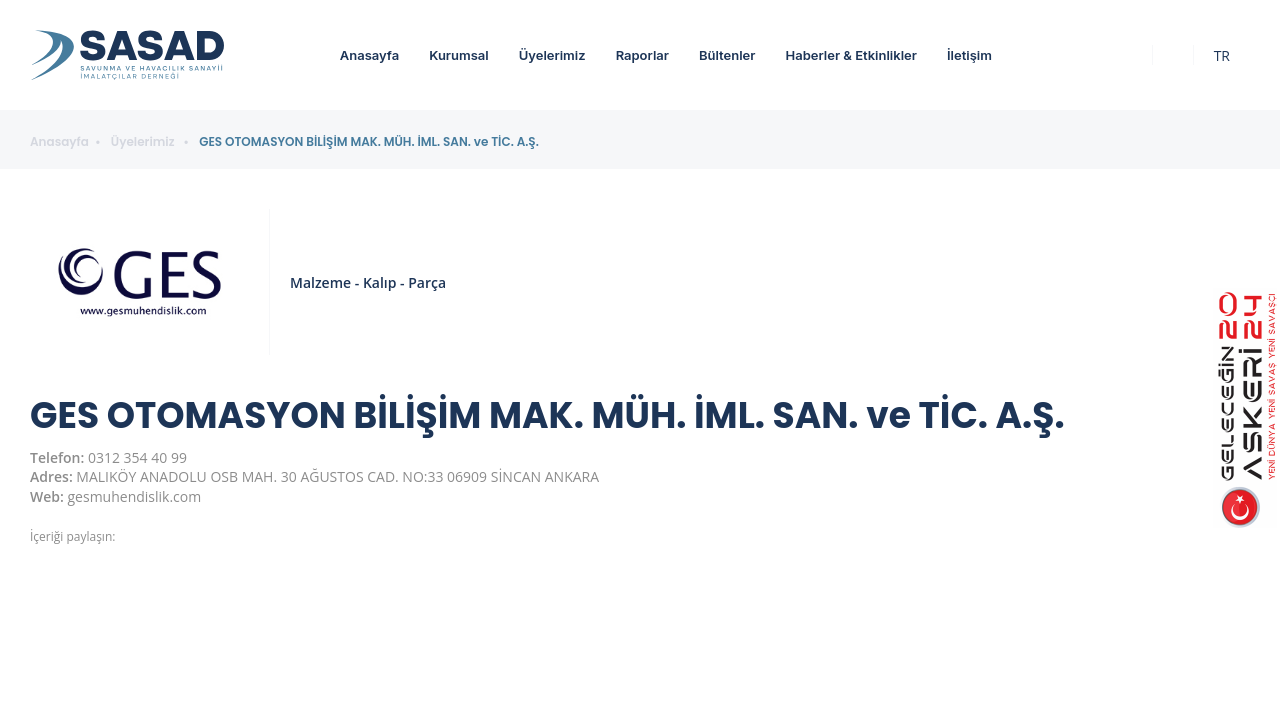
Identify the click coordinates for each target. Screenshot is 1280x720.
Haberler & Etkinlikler (850, 55)
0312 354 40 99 (137, 457)
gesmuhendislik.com (135, 496)
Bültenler (727, 55)
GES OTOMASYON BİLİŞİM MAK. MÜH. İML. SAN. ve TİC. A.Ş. (369, 142)
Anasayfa (369, 55)
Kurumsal (459, 55)
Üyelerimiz (552, 55)
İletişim (969, 55)
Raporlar (642, 55)
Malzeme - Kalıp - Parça (368, 282)
